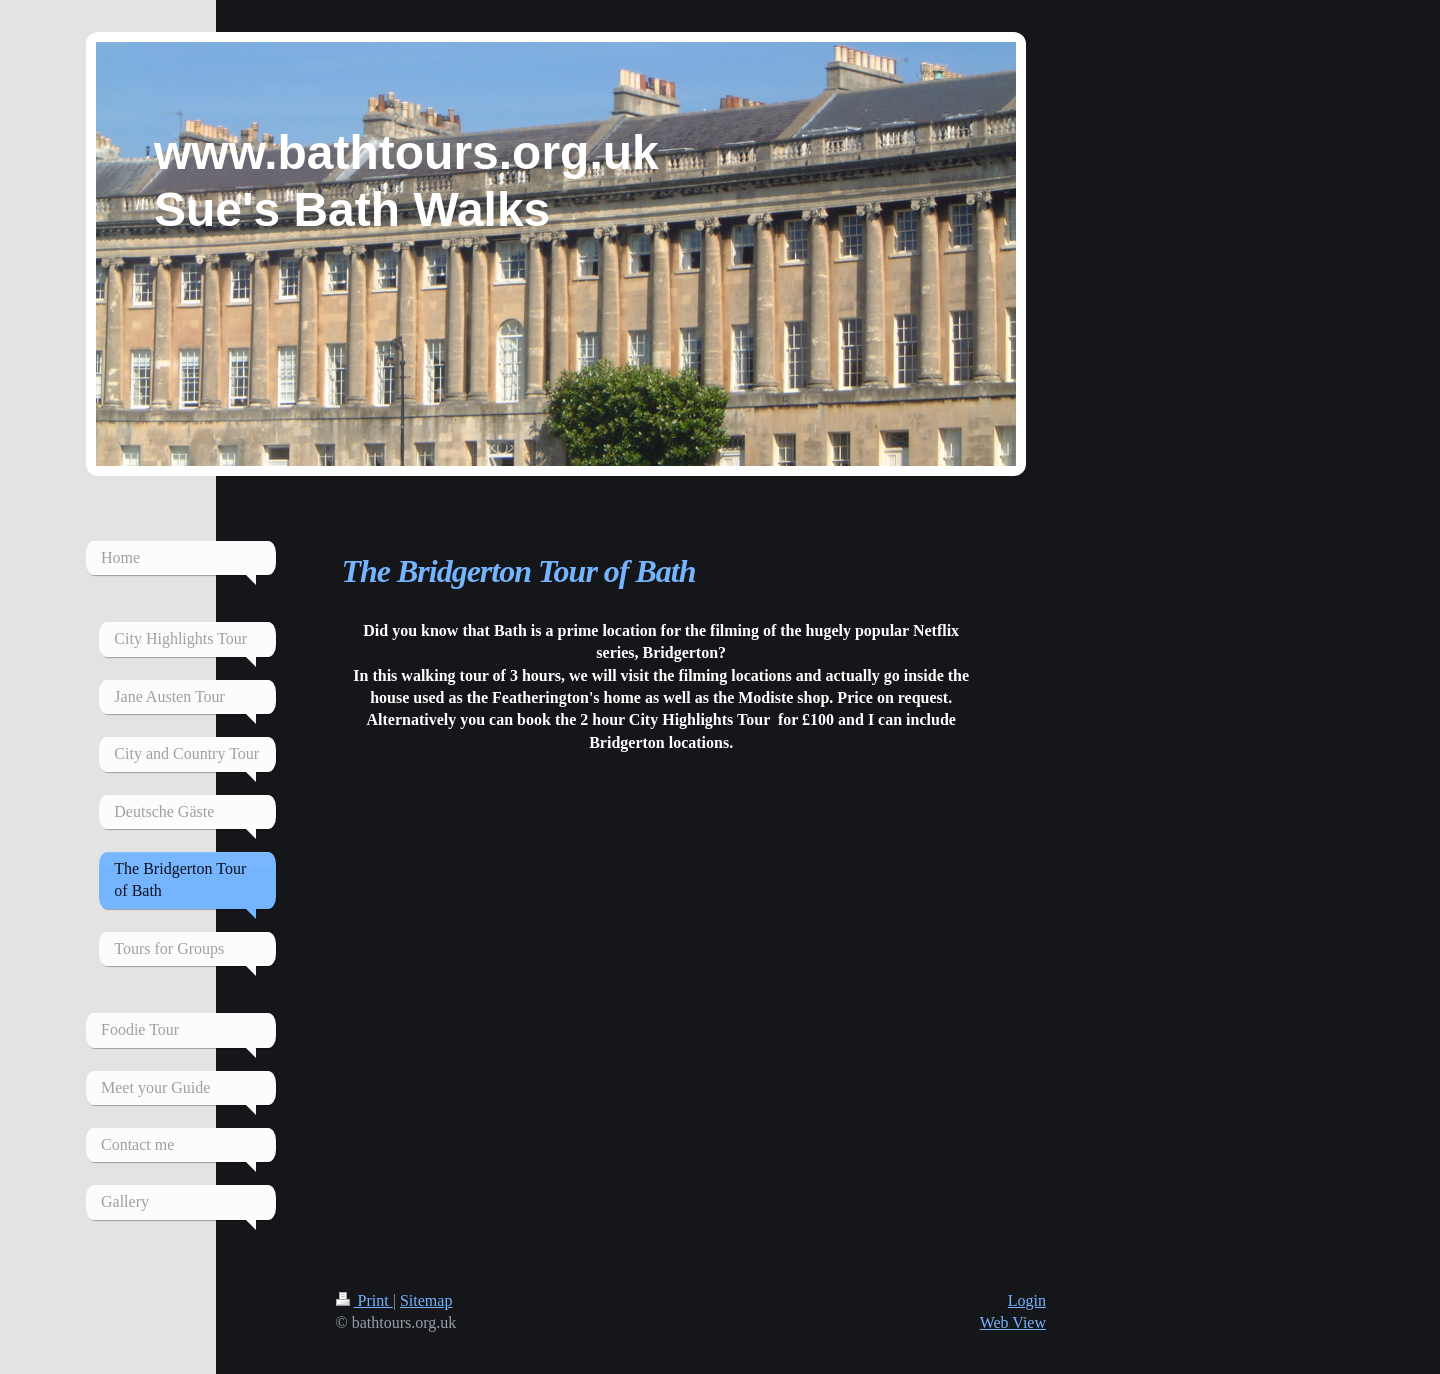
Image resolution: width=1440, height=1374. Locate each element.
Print (364, 1300)
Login (1027, 1300)
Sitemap (426, 1300)
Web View (1013, 1322)
